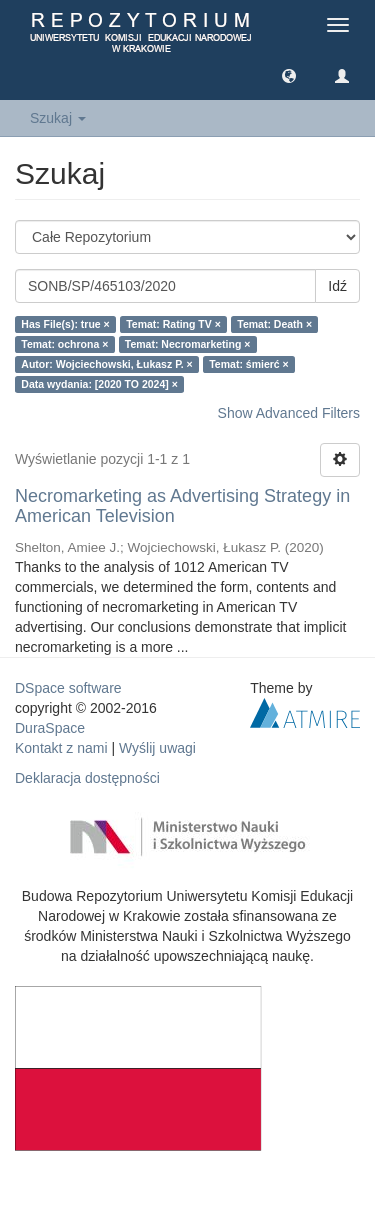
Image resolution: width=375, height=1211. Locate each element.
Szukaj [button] (58, 118)
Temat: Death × (274, 324)
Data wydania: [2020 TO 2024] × (99, 384)
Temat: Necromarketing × (188, 344)
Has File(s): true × (65, 324)
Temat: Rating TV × (173, 324)
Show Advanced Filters (289, 413)
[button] (289, 75)
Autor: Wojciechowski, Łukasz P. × (106, 364)
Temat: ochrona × (64, 344)
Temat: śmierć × (248, 364)
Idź (337, 286)
